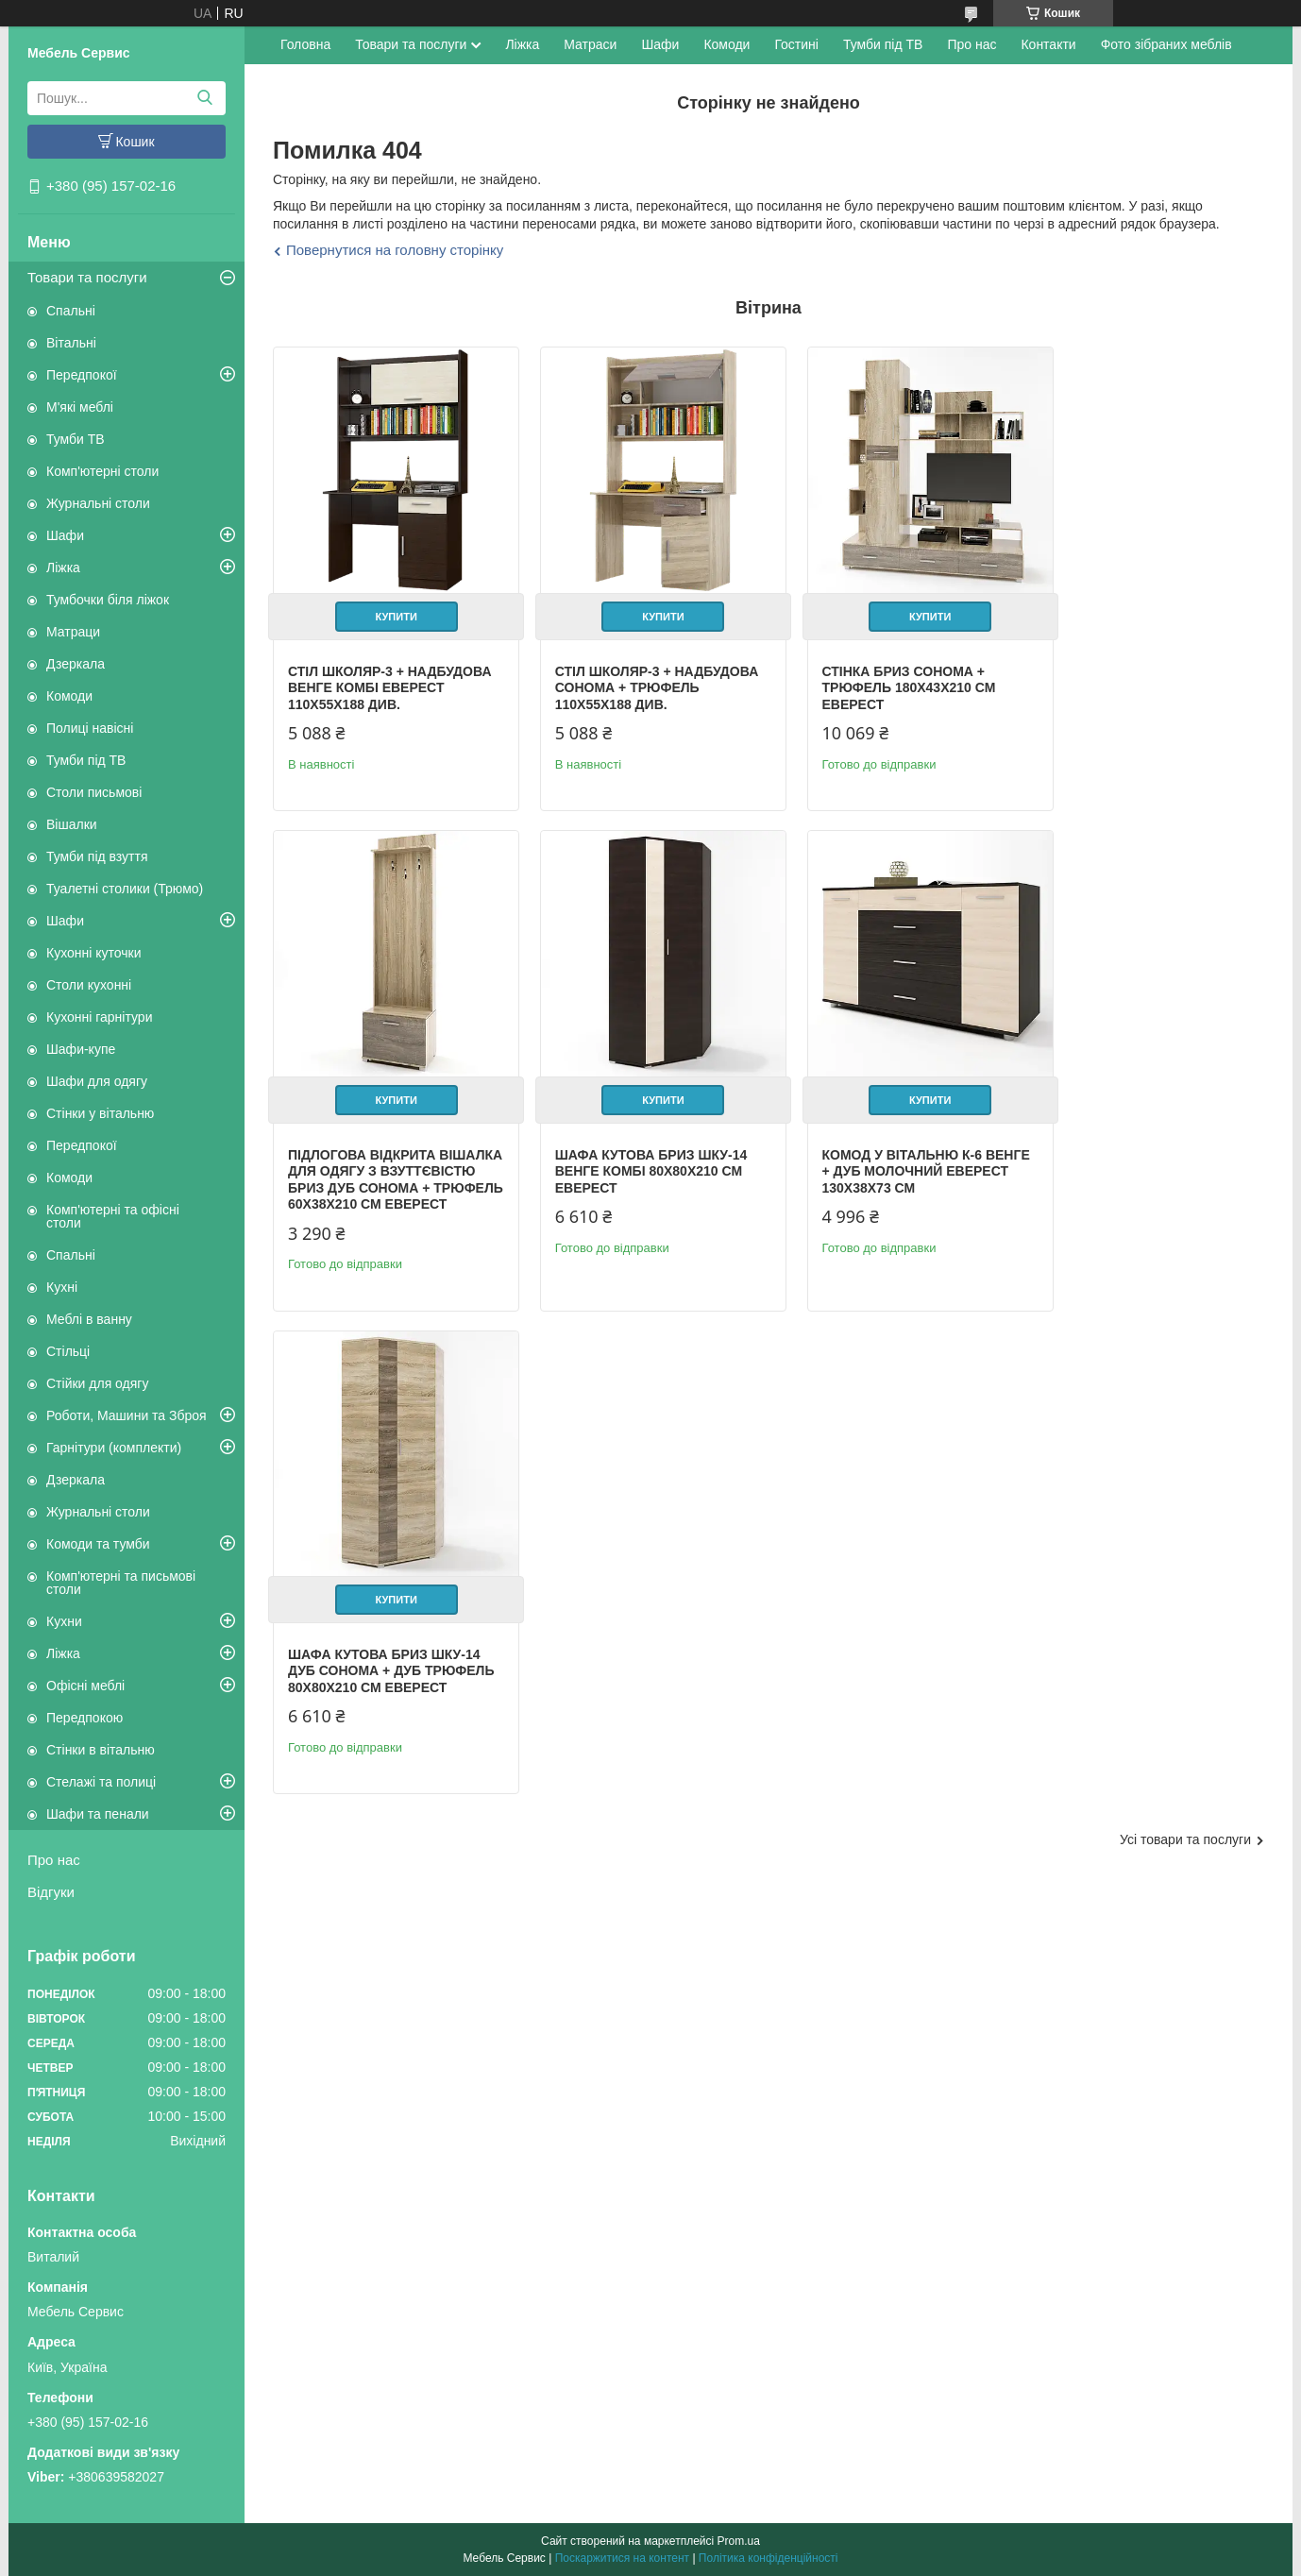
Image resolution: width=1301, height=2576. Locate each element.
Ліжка (63, 567)
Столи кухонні (88, 984)
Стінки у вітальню (100, 1113)
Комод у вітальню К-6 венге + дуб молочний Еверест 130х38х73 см (625, 1176)
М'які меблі (79, 407)
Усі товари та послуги (1185, 1361)
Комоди (69, 695)
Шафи (65, 535)
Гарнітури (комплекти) (113, 1447)
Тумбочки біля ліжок (107, 599)
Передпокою (84, 1717)
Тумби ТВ (75, 439)
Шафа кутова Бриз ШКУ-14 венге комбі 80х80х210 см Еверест (384, 1176)
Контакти (1048, 44)
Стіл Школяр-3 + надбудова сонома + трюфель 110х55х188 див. (633, 674)
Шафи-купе (80, 1049)
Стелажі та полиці (101, 1781)
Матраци (73, 631)
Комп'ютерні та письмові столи (120, 1582)
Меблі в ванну (89, 1319)
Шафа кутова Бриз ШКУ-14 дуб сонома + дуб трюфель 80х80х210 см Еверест (889, 1184)
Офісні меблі (85, 1685)
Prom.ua (739, 2541)
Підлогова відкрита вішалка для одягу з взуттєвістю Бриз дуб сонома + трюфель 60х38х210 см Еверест (1129, 690)
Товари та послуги (87, 277)
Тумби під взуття (97, 856)
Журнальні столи (98, 503)
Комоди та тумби (98, 1543)
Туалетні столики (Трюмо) (124, 888)
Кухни (64, 1621)
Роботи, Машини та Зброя (126, 1415)
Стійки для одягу (97, 1383)
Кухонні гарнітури (99, 1017)
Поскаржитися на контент (622, 2558)
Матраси (590, 44)
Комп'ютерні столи (102, 471)
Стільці (68, 1351)
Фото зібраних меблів (1166, 44)
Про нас (53, 1860)
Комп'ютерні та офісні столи (112, 1216)
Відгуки (51, 1892)
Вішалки (71, 824)
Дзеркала (75, 663)
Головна (305, 44)
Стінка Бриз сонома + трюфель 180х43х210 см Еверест (880, 674)
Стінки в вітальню (100, 1749)
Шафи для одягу (96, 1081)
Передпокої (81, 374)
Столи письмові (94, 792)
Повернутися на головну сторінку (394, 250)
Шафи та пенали (97, 1814)
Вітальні (71, 342)
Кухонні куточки (94, 952)
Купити (389, 602)
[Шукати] (204, 98)
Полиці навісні (89, 728)
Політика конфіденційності (768, 2558)
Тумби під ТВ (86, 760)
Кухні (61, 1287)
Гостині (796, 44)
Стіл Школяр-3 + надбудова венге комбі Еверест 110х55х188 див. (377, 674)
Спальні (70, 310)
